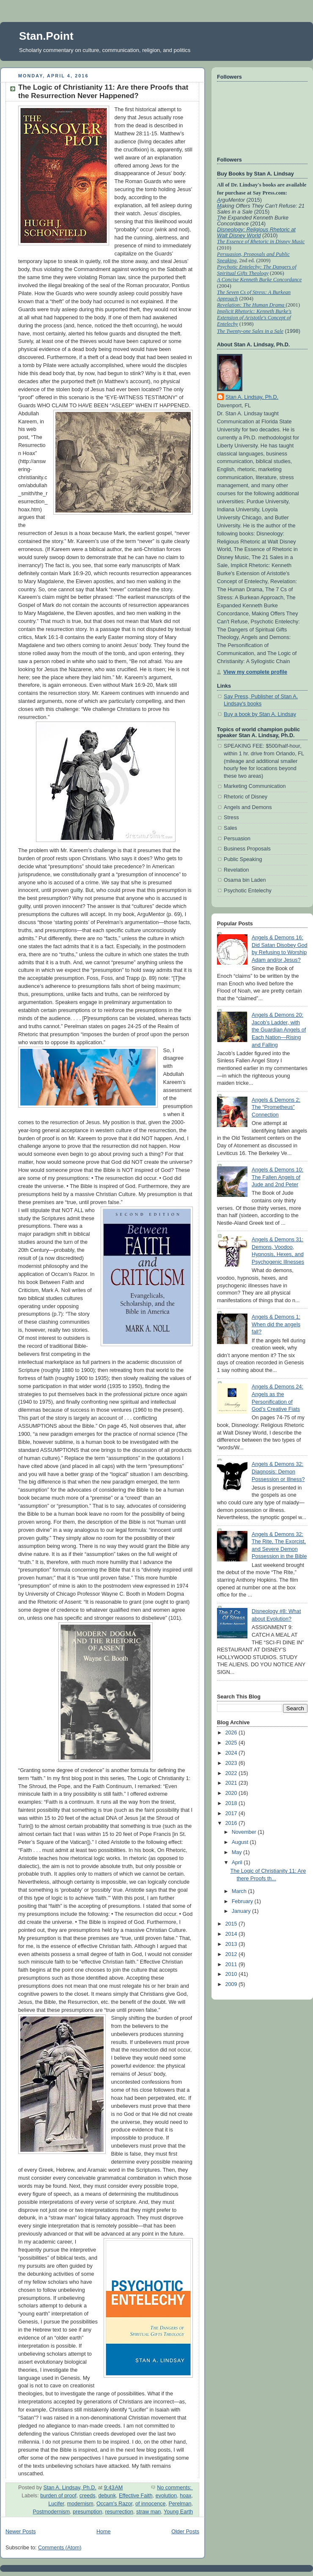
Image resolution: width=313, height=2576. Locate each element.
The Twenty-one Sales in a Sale (250, 331)
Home (103, 2532)
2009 (232, 1984)
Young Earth (178, 2512)
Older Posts (185, 2532)
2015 (232, 1924)
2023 (232, 1763)
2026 (232, 1733)
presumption (87, 2512)
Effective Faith (136, 2496)
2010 (232, 1974)
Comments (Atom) (59, 2548)
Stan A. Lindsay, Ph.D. (251, 397)
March (240, 1891)
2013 (232, 1944)
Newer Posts (20, 2532)
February (243, 1901)
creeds (88, 2496)
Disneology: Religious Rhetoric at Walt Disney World (256, 233)
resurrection (119, 2512)
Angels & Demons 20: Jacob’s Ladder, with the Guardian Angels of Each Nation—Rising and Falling (279, 1030)
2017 (232, 1813)
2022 (232, 1773)
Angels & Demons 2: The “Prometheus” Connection (276, 1107)
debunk (107, 2496)
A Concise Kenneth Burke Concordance (259, 280)
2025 (232, 1743)
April (238, 1862)
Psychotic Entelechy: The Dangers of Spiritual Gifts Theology (257, 270)
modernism (80, 2504)
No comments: (175, 2488)
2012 (232, 1954)
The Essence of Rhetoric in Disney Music (261, 241)
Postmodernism (51, 2512)
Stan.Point (46, 36)
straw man (148, 2512)
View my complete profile (255, 672)
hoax (185, 2496)
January (242, 1911)
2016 (232, 1823)
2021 (232, 1783)
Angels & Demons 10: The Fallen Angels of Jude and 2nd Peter (277, 1177)
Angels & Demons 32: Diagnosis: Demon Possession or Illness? (278, 1471)
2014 (232, 1934)
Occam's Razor (114, 2504)
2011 (232, 1964)
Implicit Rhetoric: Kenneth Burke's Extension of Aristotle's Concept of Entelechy (254, 317)
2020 (232, 1793)
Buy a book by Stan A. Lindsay (260, 714)
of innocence (150, 2504)
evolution (166, 2496)
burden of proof (58, 2496)
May (237, 1852)
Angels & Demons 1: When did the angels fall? (276, 1324)
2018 (232, 1803)
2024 (232, 1753)
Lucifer (56, 2504)
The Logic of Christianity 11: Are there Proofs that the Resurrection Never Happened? (103, 91)
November (245, 1832)
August (241, 1842)
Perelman (180, 2504)
